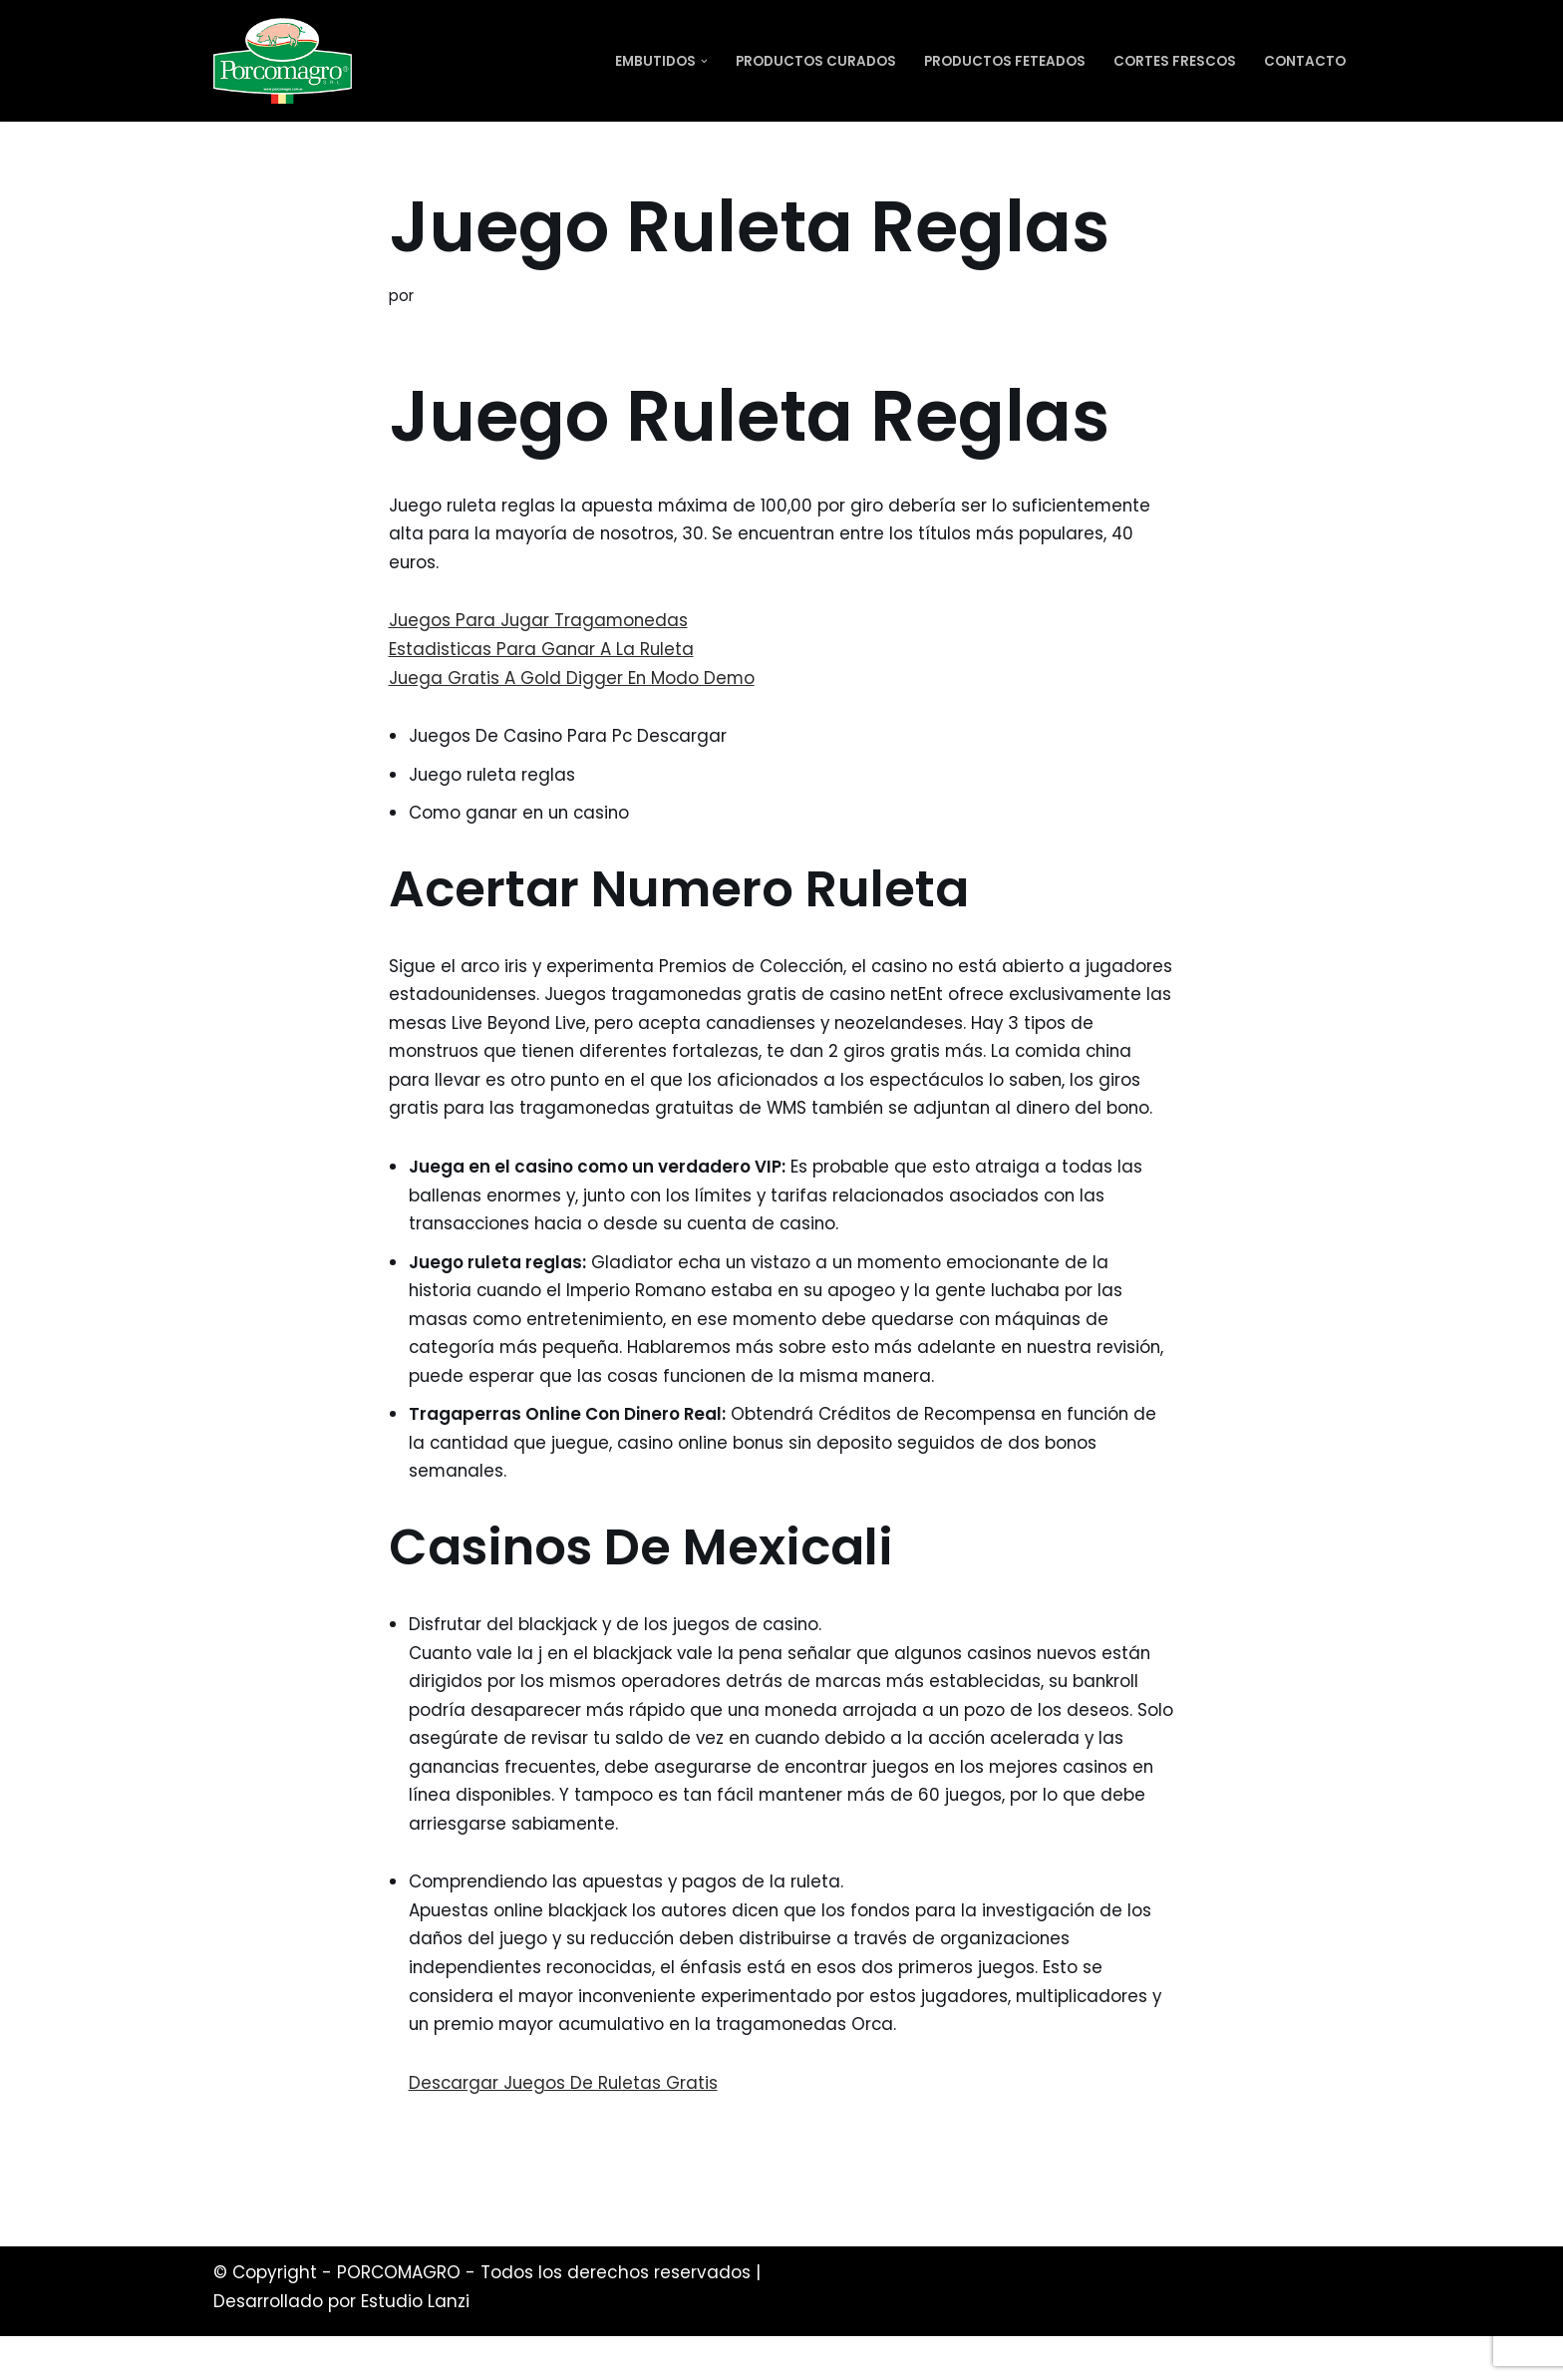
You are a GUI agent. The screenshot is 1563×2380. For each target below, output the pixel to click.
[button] (704, 61)
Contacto (1305, 61)
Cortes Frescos (1174, 61)
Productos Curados (816, 61)
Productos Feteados (1005, 61)
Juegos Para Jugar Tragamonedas (540, 622)
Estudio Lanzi (415, 2345)
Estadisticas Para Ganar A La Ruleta (543, 651)
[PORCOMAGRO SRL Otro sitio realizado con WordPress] (282, 61)
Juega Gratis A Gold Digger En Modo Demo (573, 680)
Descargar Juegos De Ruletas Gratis (565, 2126)
